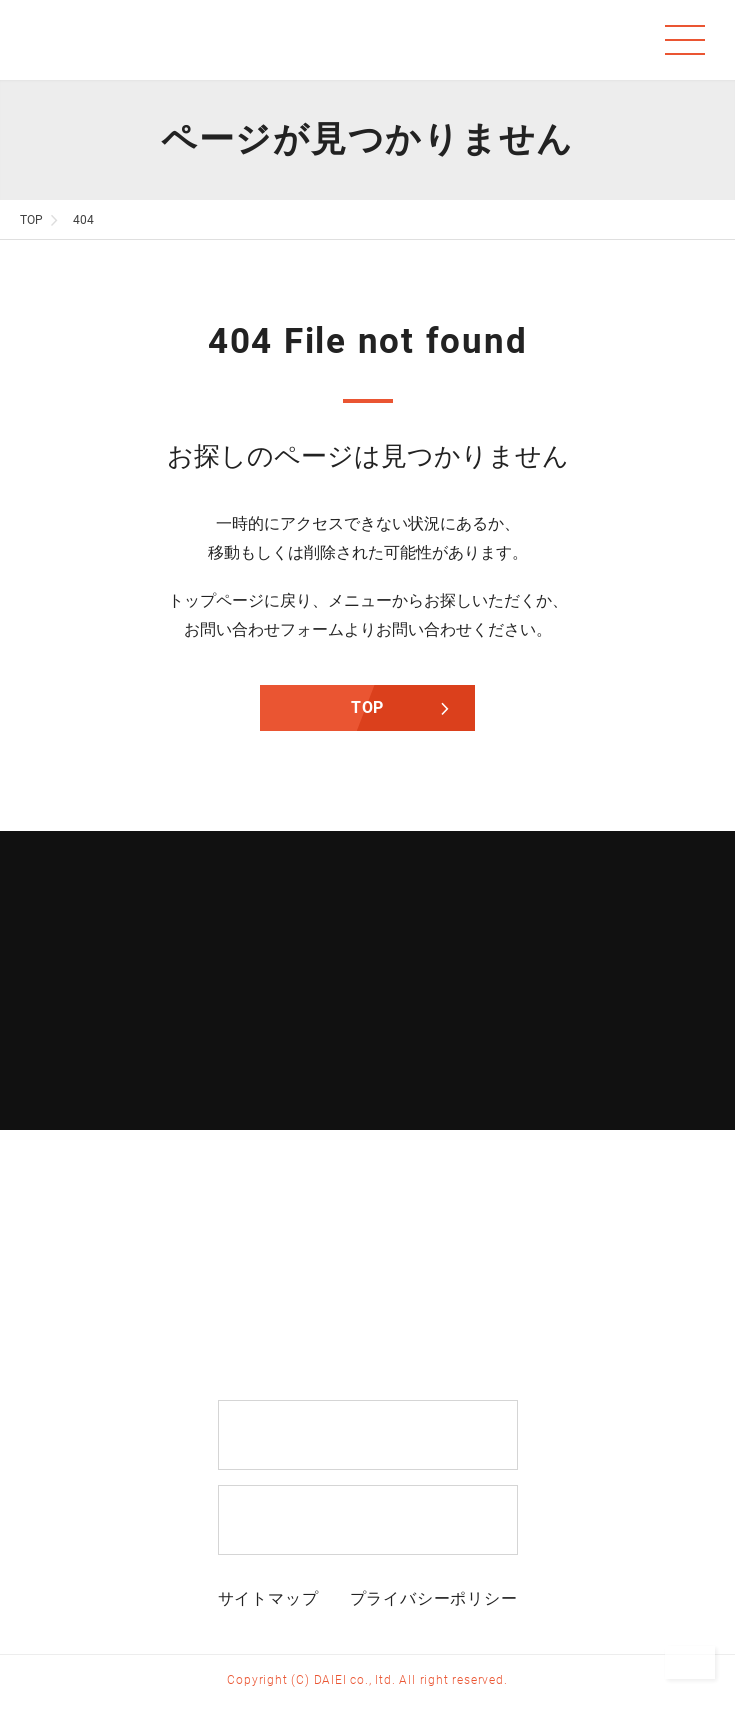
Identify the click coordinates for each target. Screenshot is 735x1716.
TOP (367, 707)
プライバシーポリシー (434, 1598)
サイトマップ (268, 1598)
